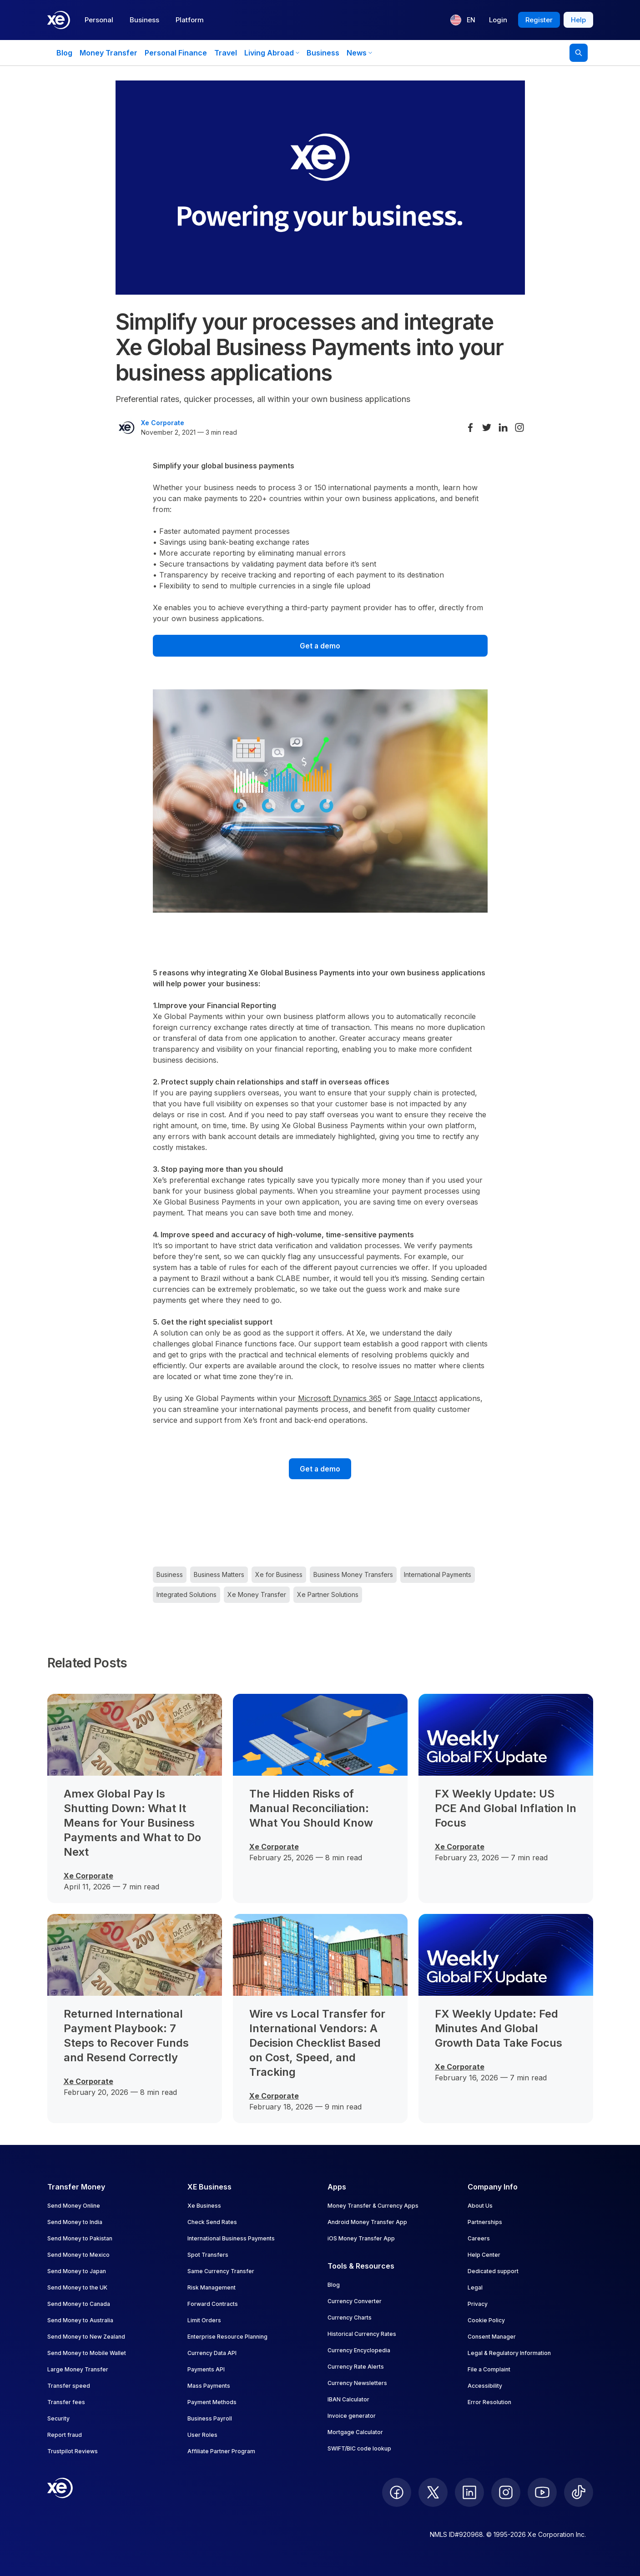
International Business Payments (231, 2238)
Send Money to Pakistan (79, 2238)
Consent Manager (492, 2336)
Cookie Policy (486, 2320)
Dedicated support (493, 2271)
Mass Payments (208, 2385)
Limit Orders (204, 2320)
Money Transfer (108, 52)
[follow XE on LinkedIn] (469, 2492)
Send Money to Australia (80, 2320)
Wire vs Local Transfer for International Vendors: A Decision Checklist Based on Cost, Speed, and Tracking (317, 2043)
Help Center (484, 2254)
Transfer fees (66, 2402)
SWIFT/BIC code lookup (359, 2448)
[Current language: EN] (463, 20)
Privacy (478, 2303)
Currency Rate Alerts (356, 2366)
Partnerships (485, 2222)
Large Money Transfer (77, 2369)
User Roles (202, 2434)
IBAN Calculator (348, 2399)
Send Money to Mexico (78, 2254)
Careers (479, 2238)
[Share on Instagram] (519, 427)
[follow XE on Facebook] (396, 2492)
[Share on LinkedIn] (503, 427)
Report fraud (64, 2434)
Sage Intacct (415, 1398)
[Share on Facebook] (470, 427)
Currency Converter (355, 2301)
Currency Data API (212, 2353)
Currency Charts (350, 2317)
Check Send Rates (212, 2222)
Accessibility (485, 2385)
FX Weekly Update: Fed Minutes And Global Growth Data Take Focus (498, 2028)
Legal (475, 2287)
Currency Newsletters (357, 2383)
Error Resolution (489, 2402)
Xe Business (204, 2205)
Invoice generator (352, 2415)
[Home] (58, 20)
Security (58, 2418)
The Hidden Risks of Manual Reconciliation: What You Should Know (311, 1808)
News (359, 52)
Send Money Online (73, 2205)
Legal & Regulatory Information (509, 2353)
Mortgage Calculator (355, 2432)
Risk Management (211, 2287)
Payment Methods (212, 2402)
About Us (480, 2205)
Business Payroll (209, 2418)
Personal (99, 19)
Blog (64, 52)
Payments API (206, 2369)
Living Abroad (271, 52)
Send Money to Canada (78, 2303)
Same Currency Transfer (220, 2271)
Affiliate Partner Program (221, 2451)
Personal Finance (176, 52)
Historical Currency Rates (362, 2333)
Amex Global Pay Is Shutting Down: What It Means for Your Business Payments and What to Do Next (132, 1822)
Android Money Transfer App (367, 2222)
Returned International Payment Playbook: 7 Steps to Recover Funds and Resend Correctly (126, 2035)
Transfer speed (68, 2385)
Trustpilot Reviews (72, 2451)
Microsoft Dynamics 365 (340, 1398)
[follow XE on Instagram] (505, 2492)
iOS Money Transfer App (361, 2238)
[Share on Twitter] (486, 427)
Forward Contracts (212, 2303)
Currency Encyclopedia (359, 2350)
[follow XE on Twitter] (433, 2492)
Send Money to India (74, 2222)
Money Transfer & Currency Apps (373, 2205)
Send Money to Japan (76, 2271)
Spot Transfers (207, 2254)
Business (144, 19)
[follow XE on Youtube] (542, 2492)
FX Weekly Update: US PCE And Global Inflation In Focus (505, 1808)
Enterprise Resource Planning (227, 2336)
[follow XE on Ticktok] (578, 2492)
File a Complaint (489, 2369)
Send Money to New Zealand (86, 2336)
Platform (190, 19)
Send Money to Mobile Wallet (86, 2353)
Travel (225, 52)
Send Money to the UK (77, 2287)
